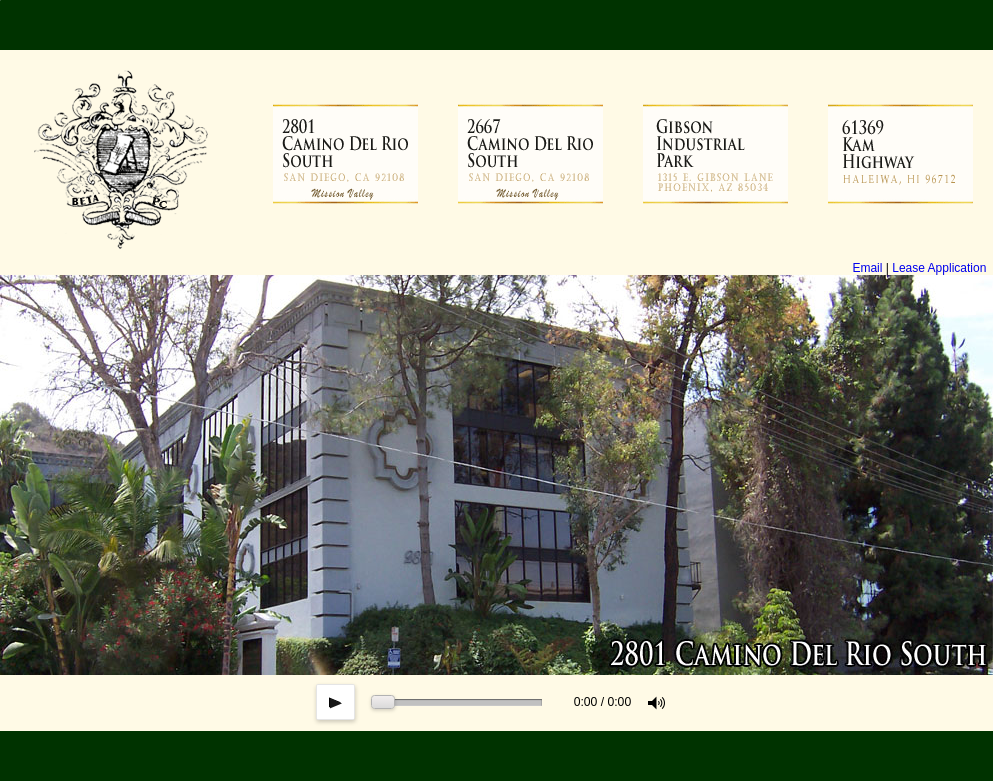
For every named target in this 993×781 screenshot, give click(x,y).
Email (867, 268)
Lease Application (939, 268)
